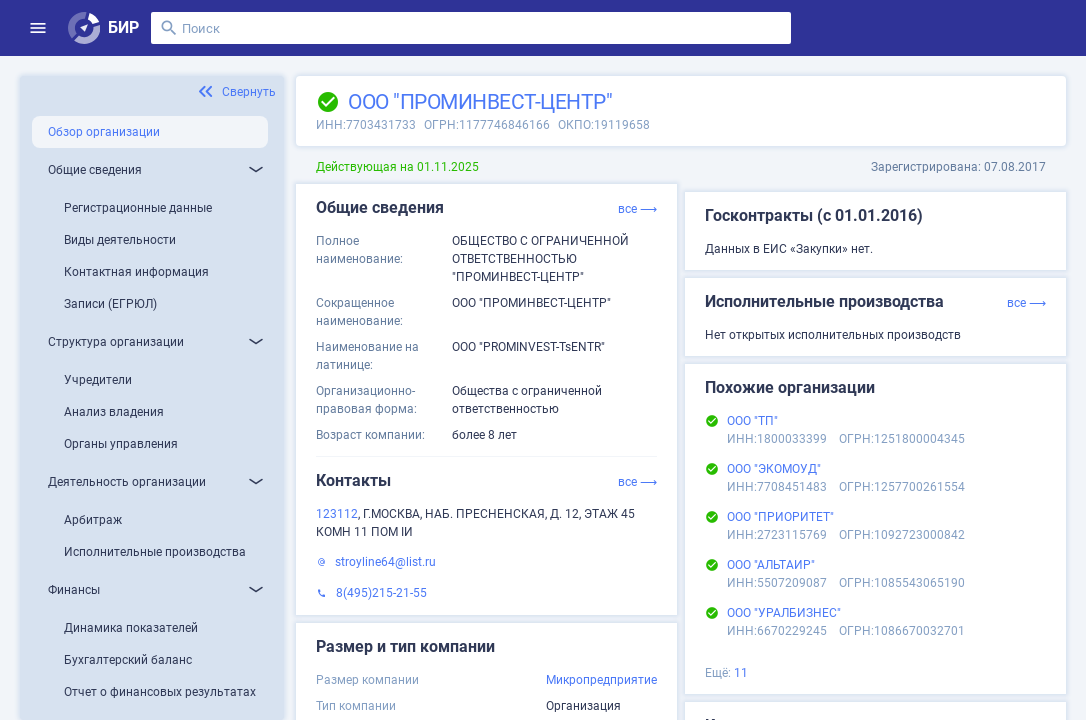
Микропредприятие (601, 680)
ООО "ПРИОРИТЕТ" (780, 517)
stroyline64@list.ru (385, 562)
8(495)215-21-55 (381, 593)
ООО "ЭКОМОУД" (774, 469)
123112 (337, 514)
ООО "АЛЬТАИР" (771, 565)
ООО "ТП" (752, 421)
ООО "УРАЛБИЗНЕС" (784, 613)
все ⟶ (637, 209)
